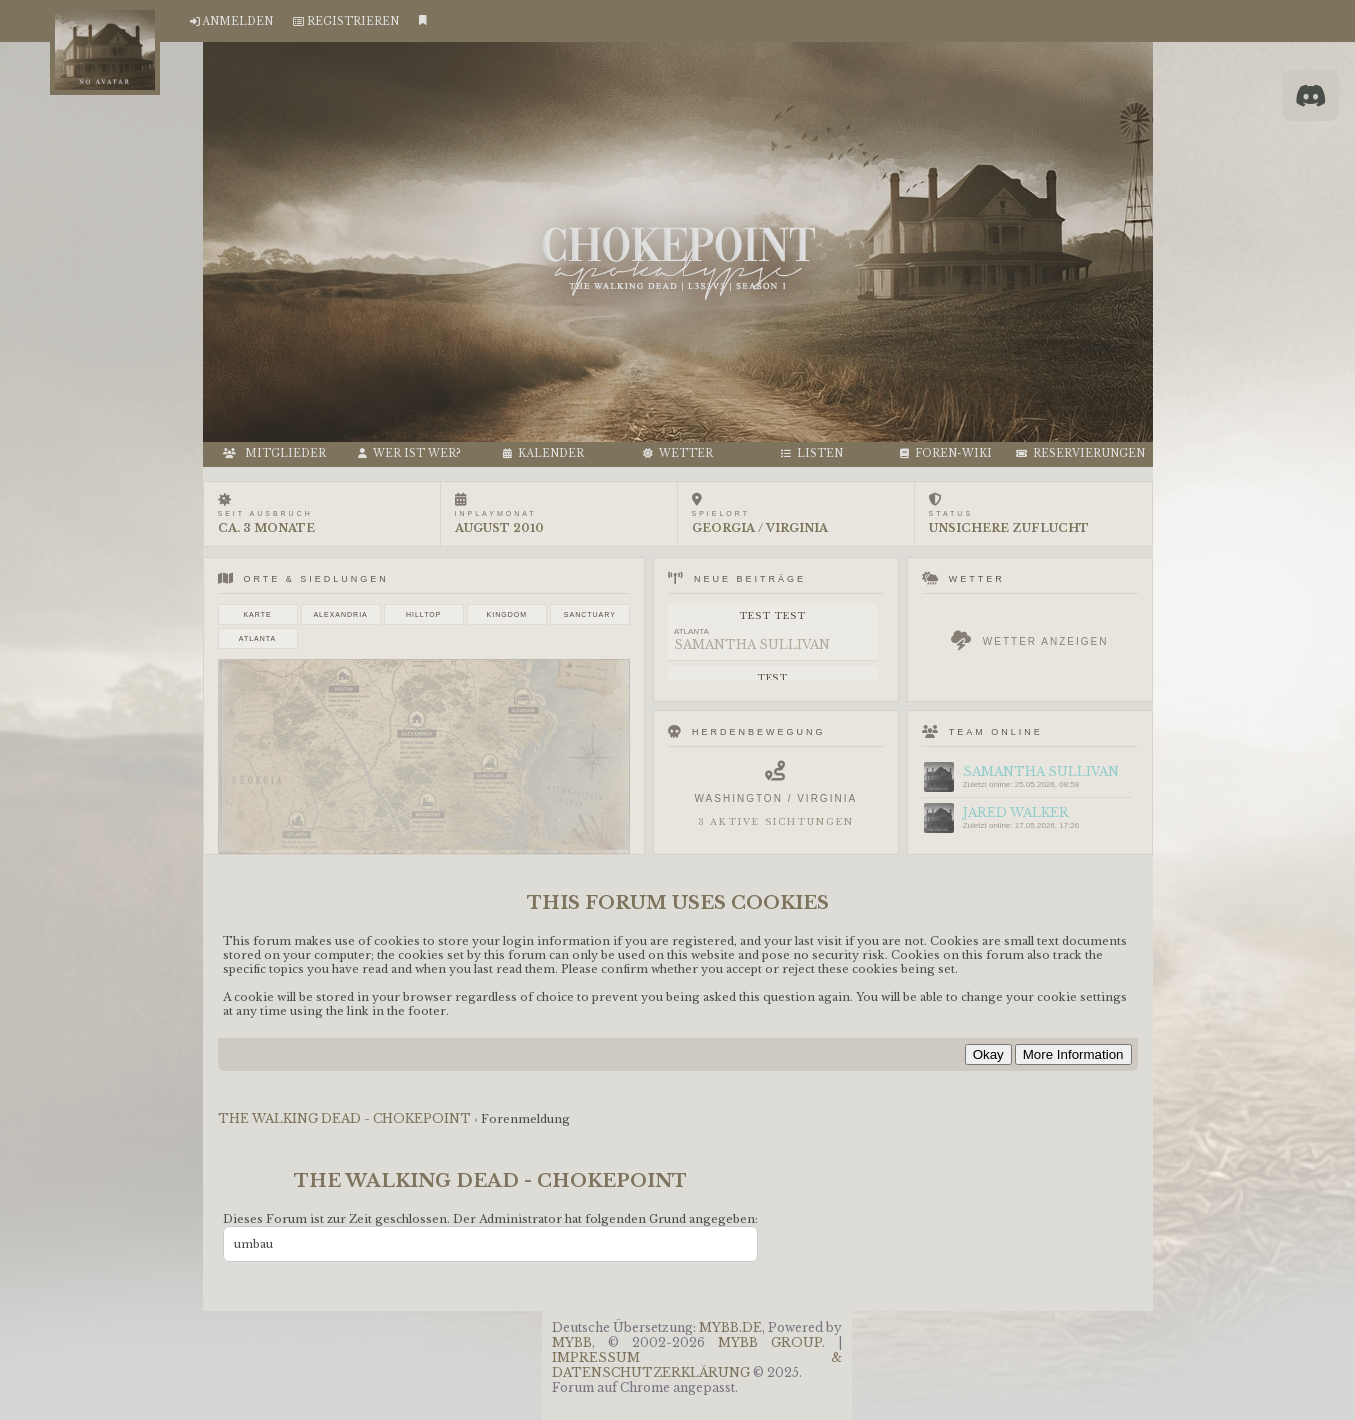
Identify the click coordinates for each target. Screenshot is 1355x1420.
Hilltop (424, 614)
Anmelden (237, 21)
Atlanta (257, 638)
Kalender (543, 453)
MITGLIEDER (274, 453)
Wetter (678, 453)
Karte (257, 614)
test (772, 677)
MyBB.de (730, 1327)
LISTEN (812, 453)
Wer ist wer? (409, 453)
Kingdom (507, 614)
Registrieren (353, 21)
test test (772, 615)
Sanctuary (590, 614)
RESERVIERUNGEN (1080, 453)
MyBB (572, 1342)
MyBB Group (770, 1342)
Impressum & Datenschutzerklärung (697, 1365)
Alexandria (340, 614)
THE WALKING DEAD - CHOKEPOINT (346, 1118)
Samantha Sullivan (752, 644)
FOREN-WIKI (946, 453)
